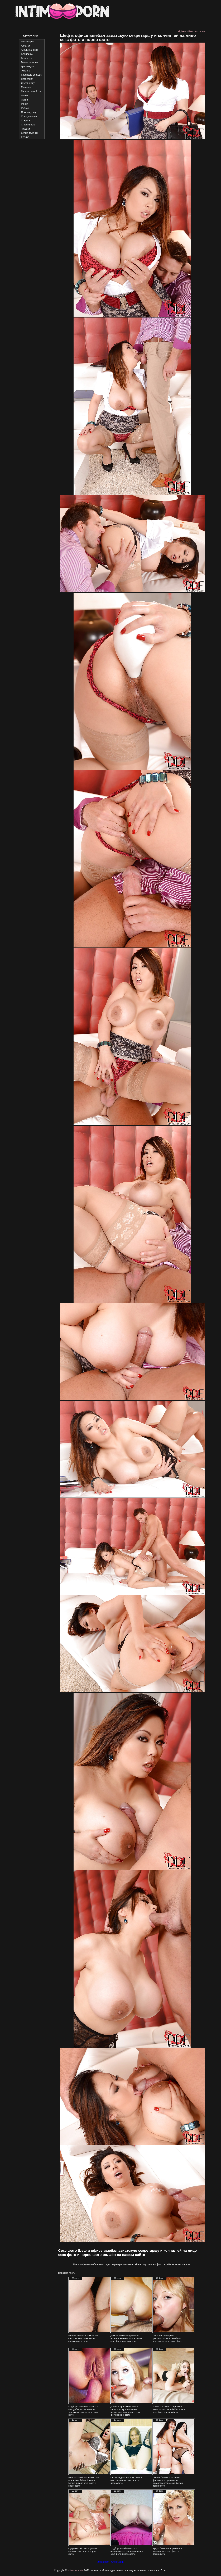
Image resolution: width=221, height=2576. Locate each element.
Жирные (25, 70)
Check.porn (117, 2561)
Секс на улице (29, 112)
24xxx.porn (103, 2561)
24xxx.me (200, 31)
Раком (24, 103)
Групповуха (27, 66)
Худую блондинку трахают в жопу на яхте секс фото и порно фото (167, 2551)
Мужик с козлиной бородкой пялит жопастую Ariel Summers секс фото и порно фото (169, 2409)
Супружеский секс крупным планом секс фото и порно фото (82, 2551)
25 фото (75, 2491)
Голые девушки (29, 62)
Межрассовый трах (32, 91)
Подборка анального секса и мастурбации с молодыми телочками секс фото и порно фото (83, 2410)
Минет (24, 95)
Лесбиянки (27, 79)
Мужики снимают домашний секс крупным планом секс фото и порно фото (83, 2338)
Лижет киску (28, 83)
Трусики (25, 128)
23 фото (75, 2349)
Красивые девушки (31, 74)
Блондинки (27, 54)
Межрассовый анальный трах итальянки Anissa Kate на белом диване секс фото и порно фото (83, 2481)
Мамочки (26, 87)
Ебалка (25, 137)
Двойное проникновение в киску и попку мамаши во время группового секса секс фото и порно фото (125, 2410)
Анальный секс (29, 49)
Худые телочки (29, 132)
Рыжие (25, 108)
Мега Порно (27, 41)
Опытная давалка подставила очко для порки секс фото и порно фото (126, 2480)
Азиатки (25, 45)
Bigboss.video (185, 31)
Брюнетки (26, 58)
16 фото (117, 2349)
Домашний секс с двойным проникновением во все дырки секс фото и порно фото (126, 2338)
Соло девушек (29, 116)
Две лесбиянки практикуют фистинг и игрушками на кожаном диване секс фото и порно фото (168, 2481)
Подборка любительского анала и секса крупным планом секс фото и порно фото (126, 2551)
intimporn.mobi (75, 2570)
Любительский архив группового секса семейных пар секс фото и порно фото (167, 2338)
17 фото (117, 2420)
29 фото (75, 2278)
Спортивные (28, 124)
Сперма (25, 120)
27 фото (117, 2278)
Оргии (24, 99)
